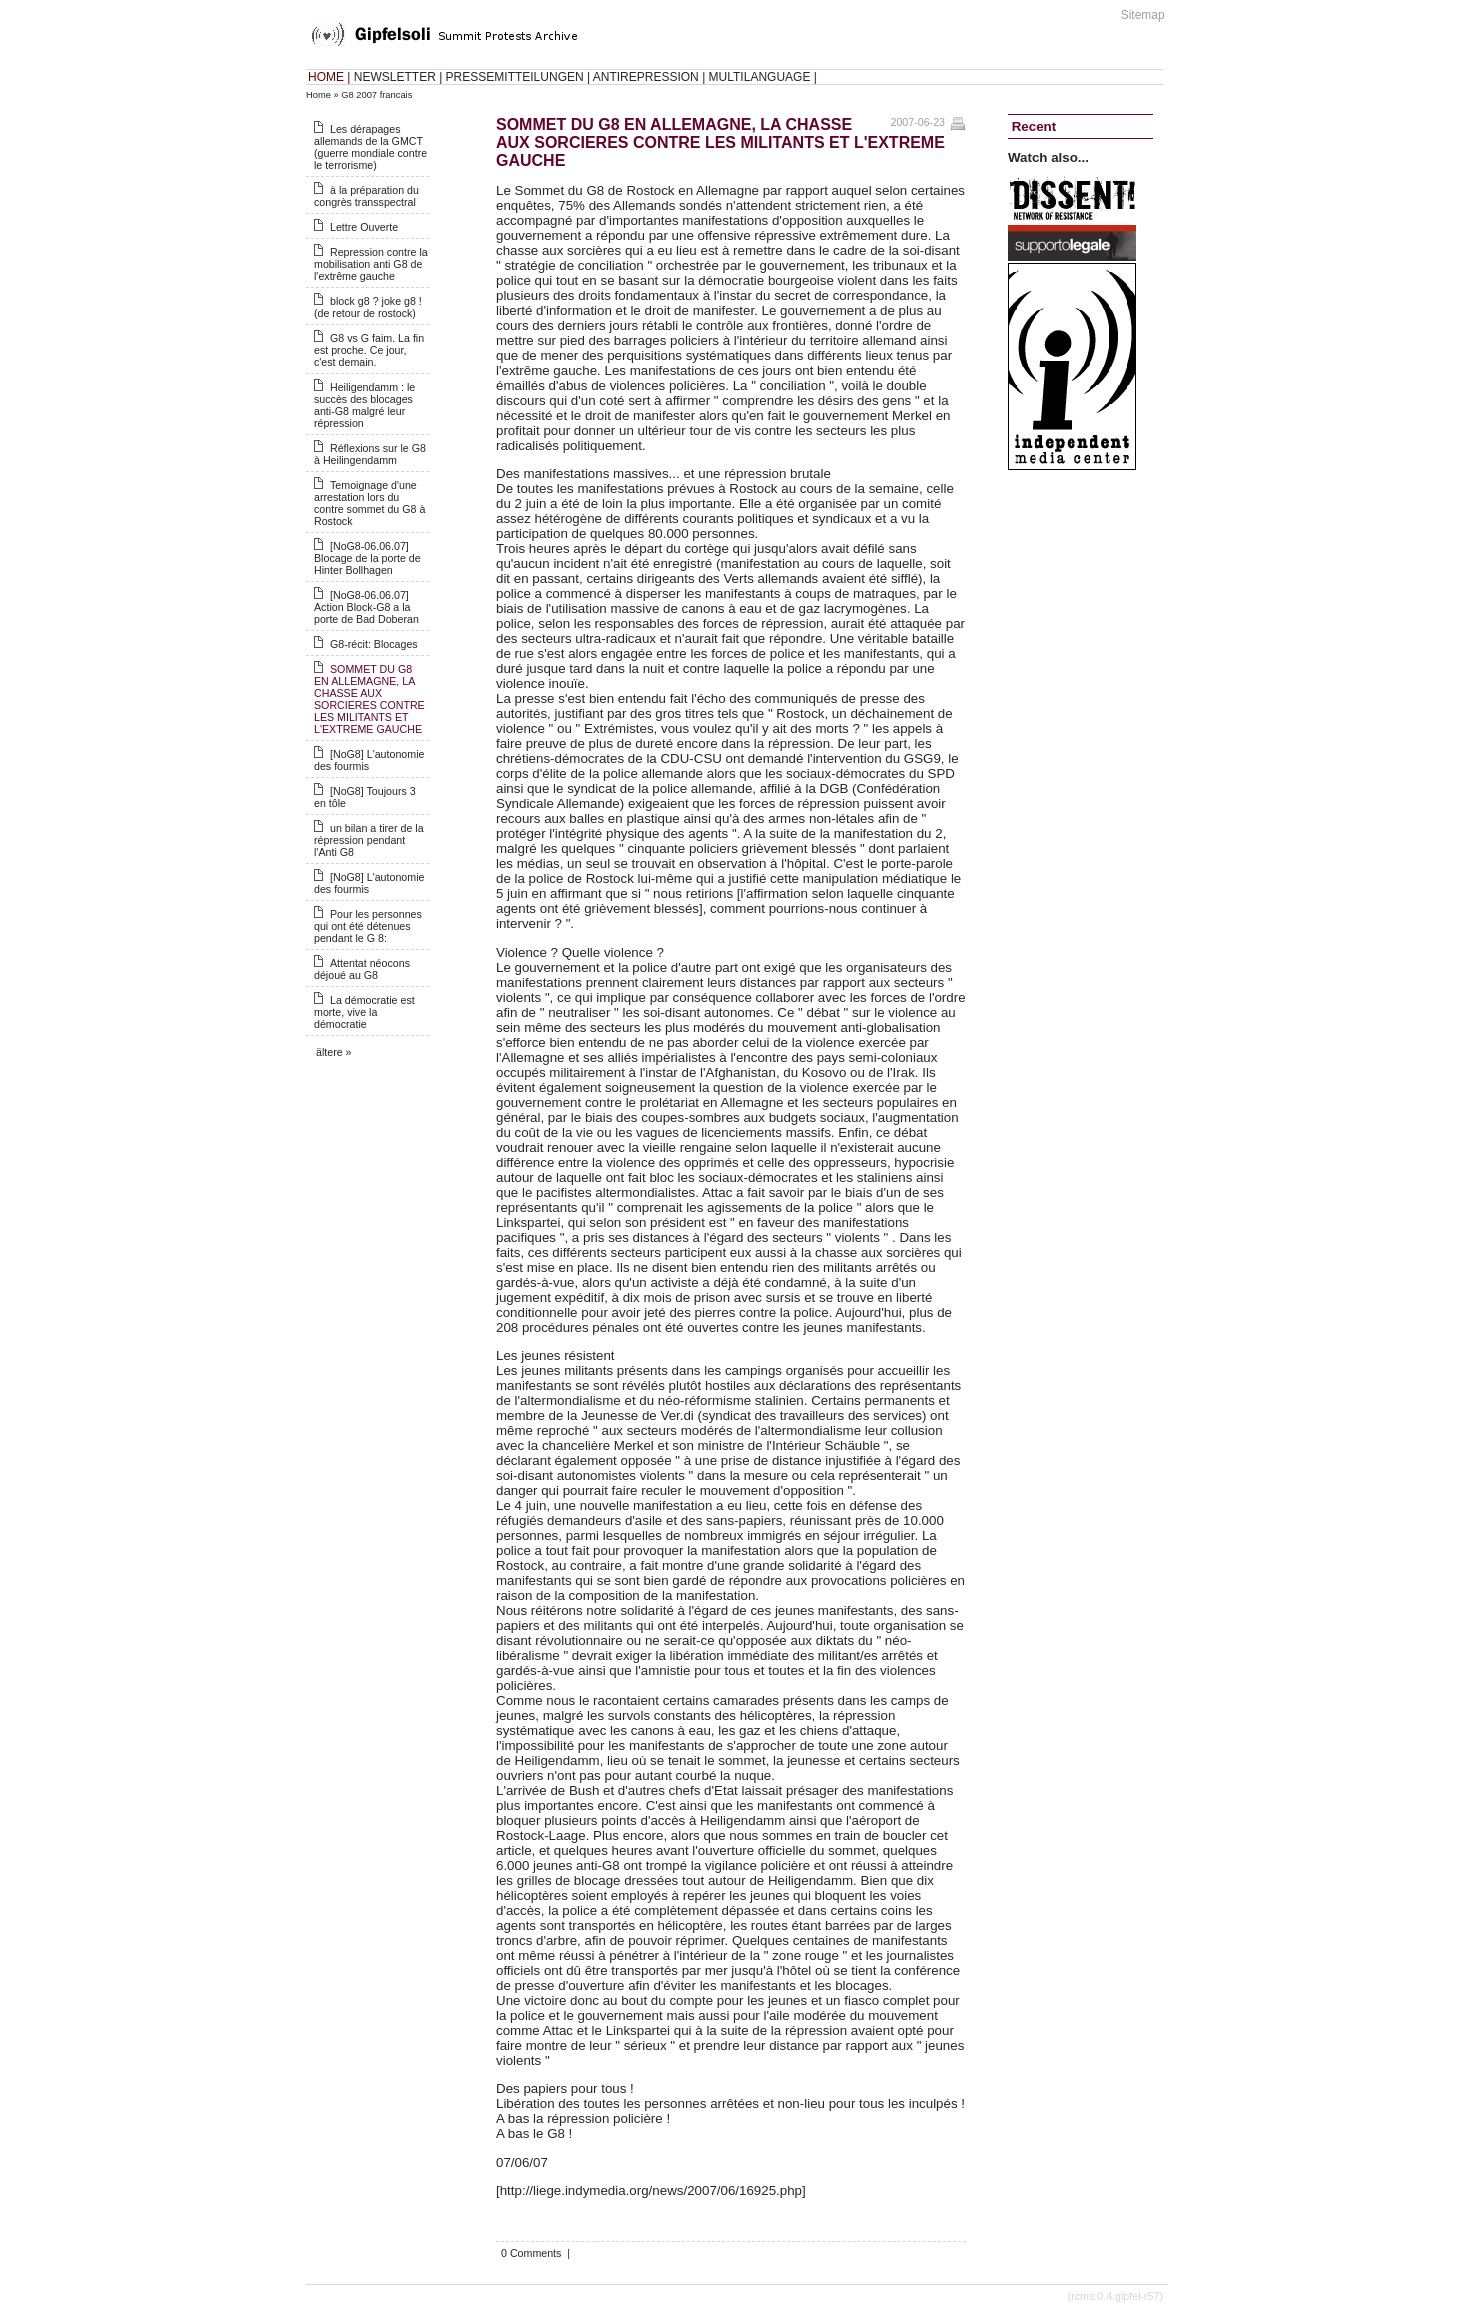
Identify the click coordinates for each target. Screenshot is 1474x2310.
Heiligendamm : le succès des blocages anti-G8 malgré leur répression (364, 405)
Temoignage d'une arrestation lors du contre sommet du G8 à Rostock (369, 503)
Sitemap (1143, 15)
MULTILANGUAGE (760, 77)
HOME (326, 77)
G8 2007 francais (376, 95)
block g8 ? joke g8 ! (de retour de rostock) (368, 307)
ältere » (334, 1052)
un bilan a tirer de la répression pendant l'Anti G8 (369, 840)
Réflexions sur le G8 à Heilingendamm (370, 454)
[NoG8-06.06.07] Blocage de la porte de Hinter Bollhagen (367, 558)
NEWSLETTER (395, 77)
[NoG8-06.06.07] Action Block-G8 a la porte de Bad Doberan (366, 607)
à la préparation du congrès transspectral (366, 196)
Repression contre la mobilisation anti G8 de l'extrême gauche (371, 264)
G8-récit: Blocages (374, 644)
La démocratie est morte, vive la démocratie (364, 1012)
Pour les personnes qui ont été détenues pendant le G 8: (368, 926)
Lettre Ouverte (364, 227)
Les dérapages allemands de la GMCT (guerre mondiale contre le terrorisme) (370, 147)
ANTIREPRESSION (646, 77)
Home (318, 95)
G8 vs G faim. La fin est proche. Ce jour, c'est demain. (369, 350)
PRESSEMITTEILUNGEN (515, 77)
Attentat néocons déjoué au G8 (362, 969)
